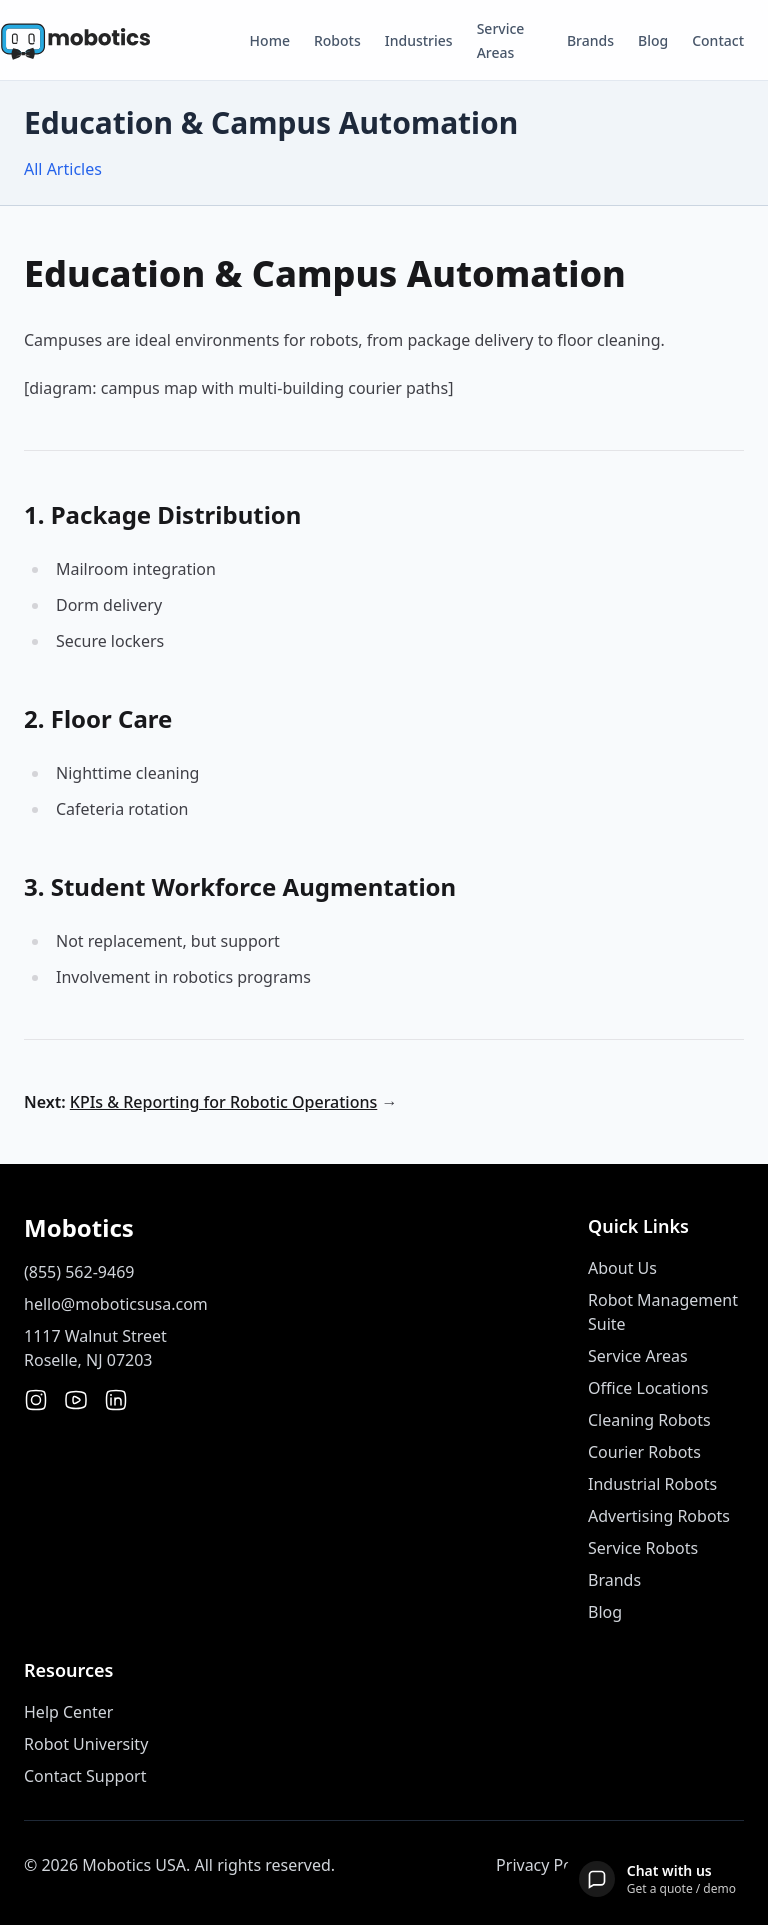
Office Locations (648, 1388)
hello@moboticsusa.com (116, 1304)
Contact (718, 40)
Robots (337, 40)
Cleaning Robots (649, 1420)
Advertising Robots (659, 1516)
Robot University (86, 1744)
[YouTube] (76, 1400)
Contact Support (85, 1776)
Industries (419, 40)
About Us (622, 1268)
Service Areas (638, 1356)
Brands (590, 40)
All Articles (63, 169)
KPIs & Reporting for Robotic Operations (224, 1102)
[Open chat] (657, 1879)
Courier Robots (644, 1452)
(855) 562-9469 (79, 1272)
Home (270, 40)
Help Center (68, 1712)
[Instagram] (36, 1400)
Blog (653, 40)
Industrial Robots (652, 1484)
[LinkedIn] (116, 1400)
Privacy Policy (546, 1865)
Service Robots (643, 1548)
